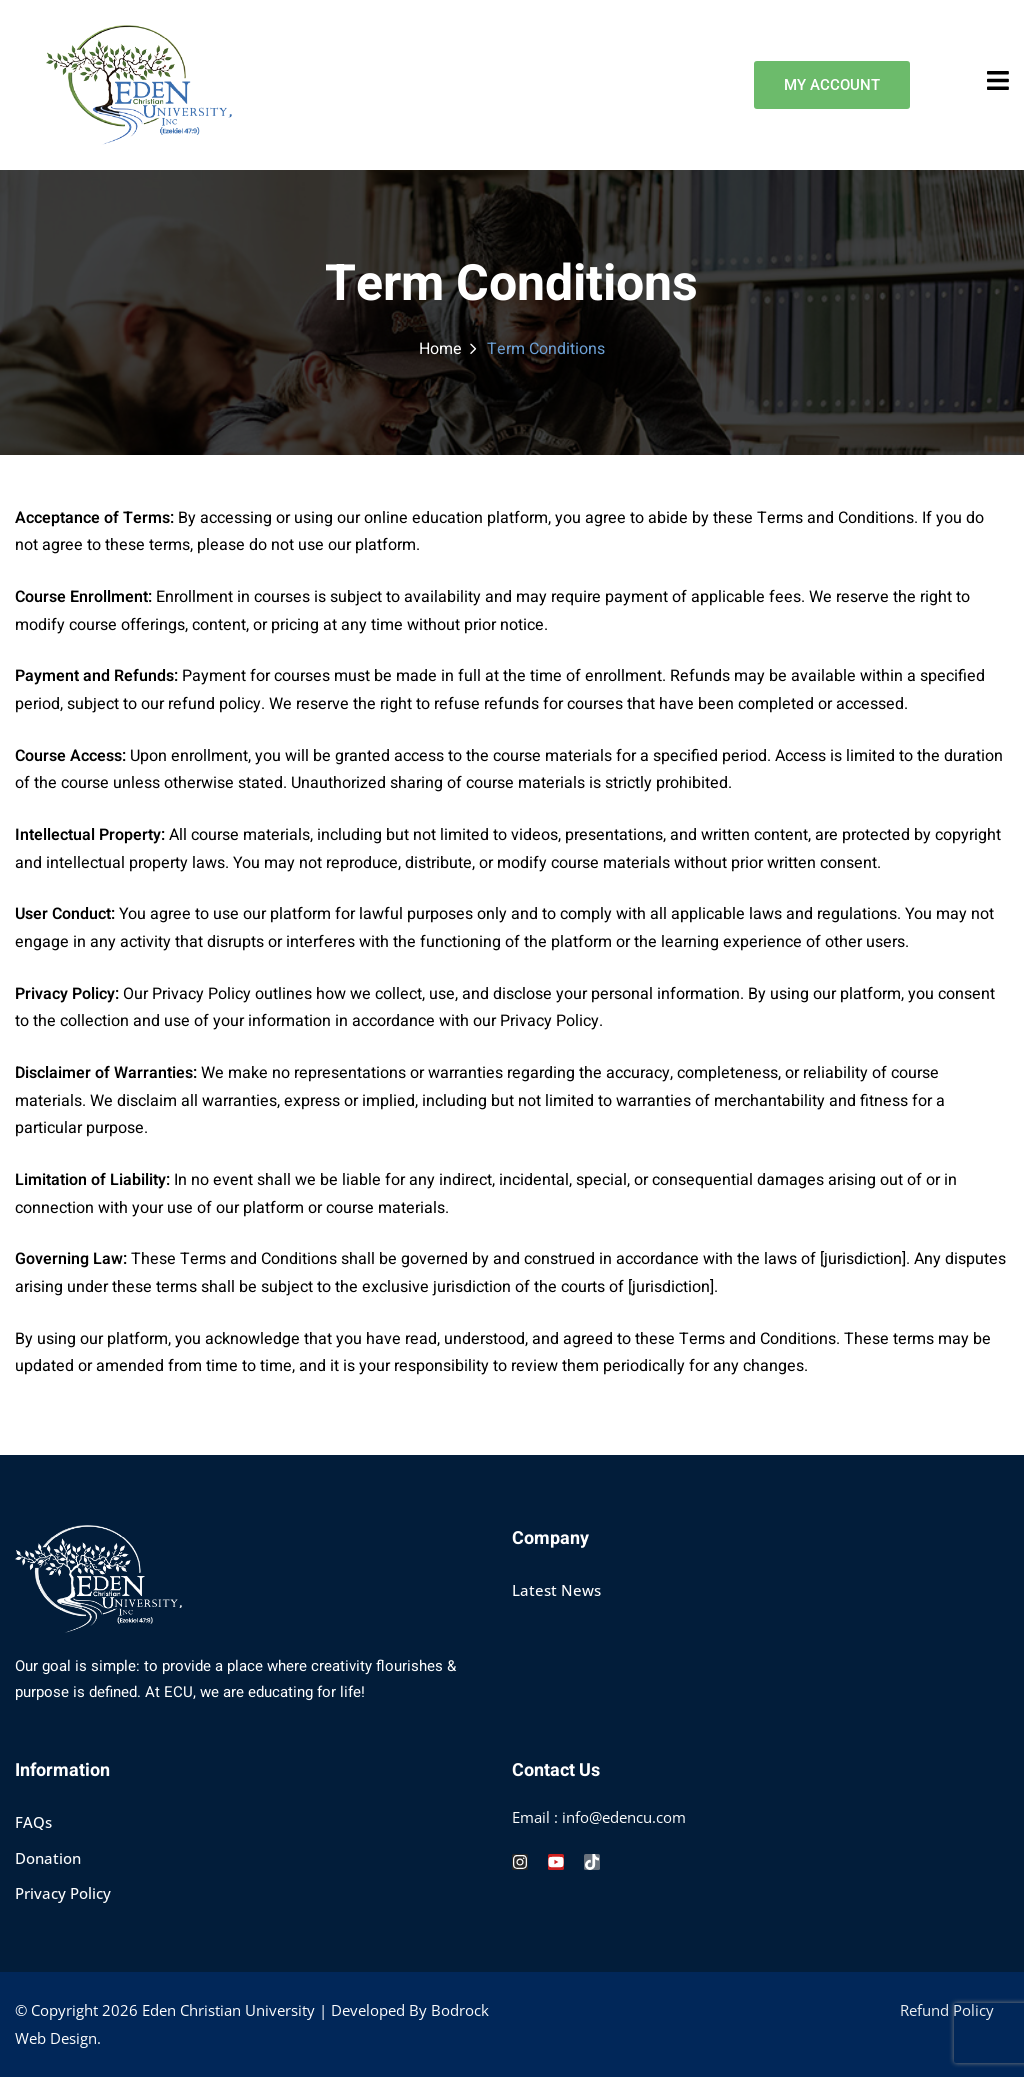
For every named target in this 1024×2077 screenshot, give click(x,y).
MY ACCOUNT (832, 85)
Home (440, 349)
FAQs (33, 1822)
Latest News (556, 1590)
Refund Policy (947, 2010)
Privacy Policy (63, 1893)
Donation (48, 1858)
